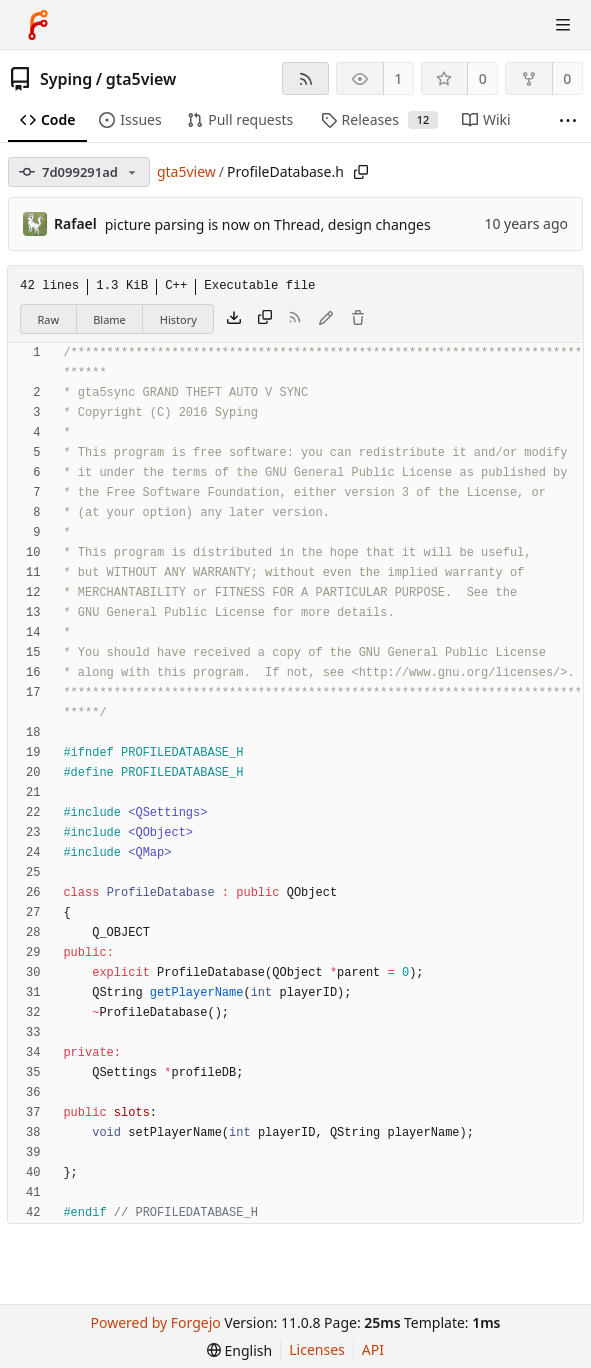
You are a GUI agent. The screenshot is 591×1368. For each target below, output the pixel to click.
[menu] (239, 1350)
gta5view (141, 79)
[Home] (38, 25)
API (373, 1349)
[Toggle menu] (563, 25)
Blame (109, 319)
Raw (49, 319)
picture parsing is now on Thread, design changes (268, 224)
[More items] (568, 120)
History (178, 319)
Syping (66, 79)
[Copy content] (265, 319)
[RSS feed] (305, 78)
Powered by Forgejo (156, 1322)
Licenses (317, 1349)
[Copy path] (361, 172)
